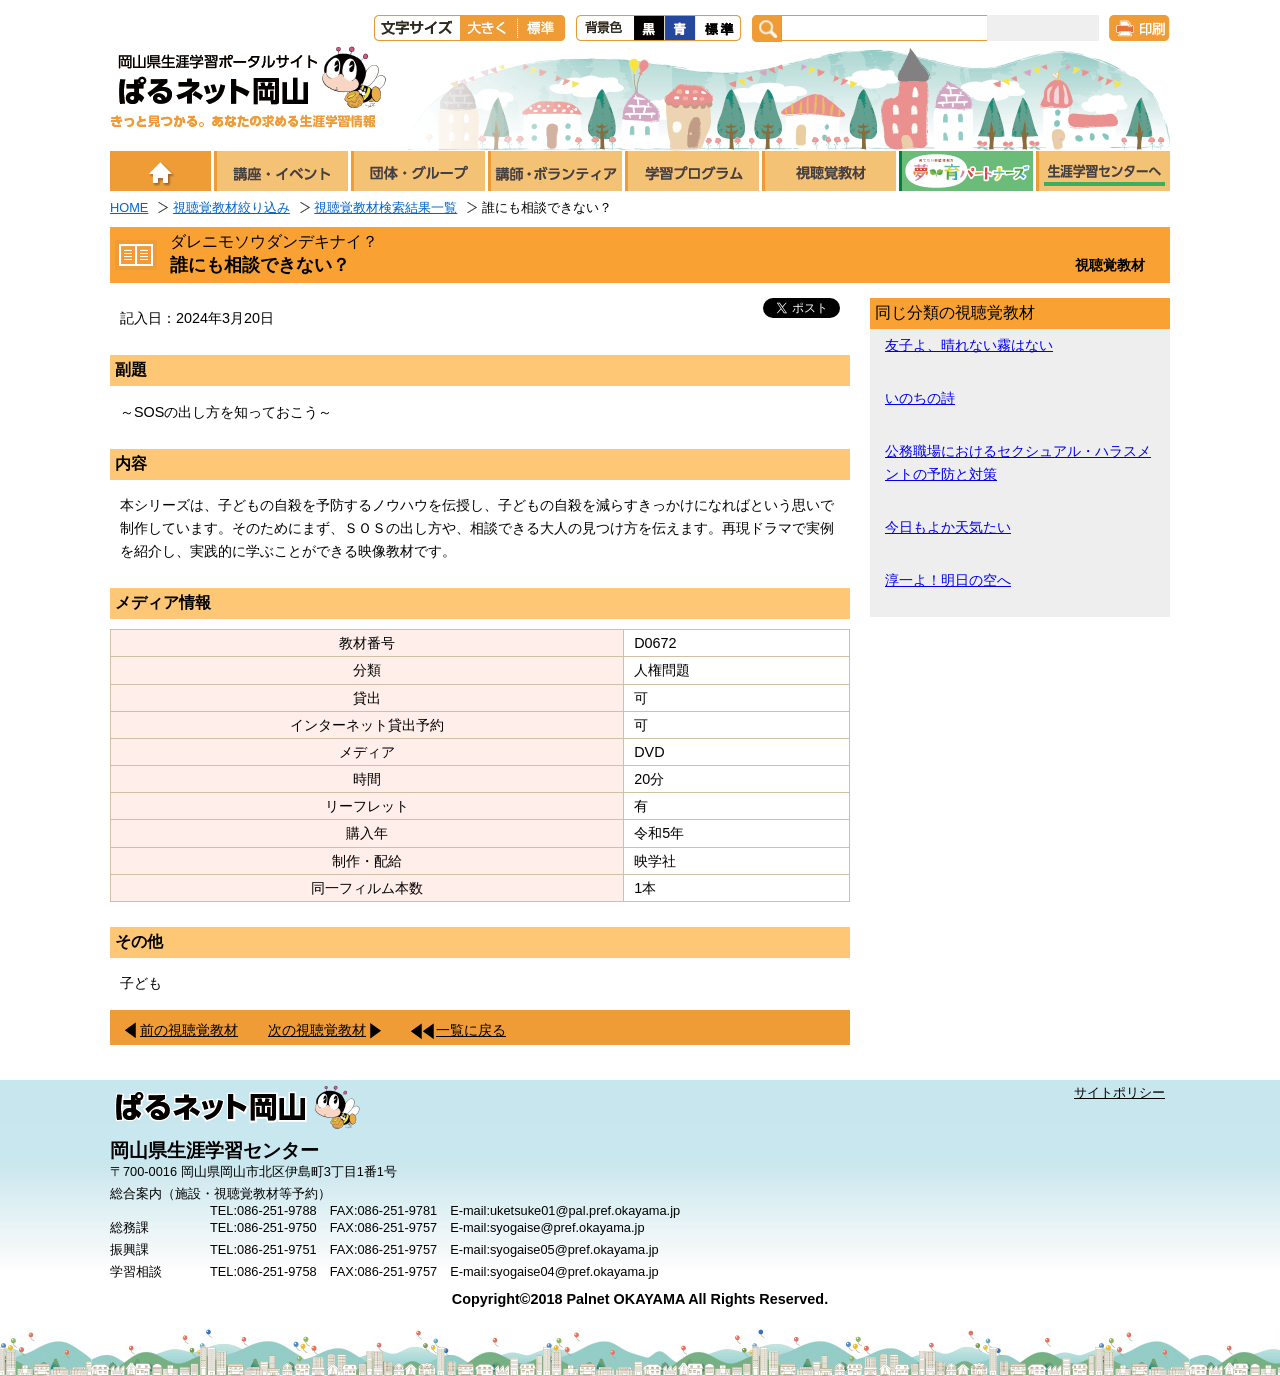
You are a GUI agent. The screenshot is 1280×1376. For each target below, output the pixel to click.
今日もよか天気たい (948, 527)
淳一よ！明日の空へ (948, 580)
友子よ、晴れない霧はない (969, 345)
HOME (129, 207)
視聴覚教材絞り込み (231, 207)
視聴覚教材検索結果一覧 (385, 207)
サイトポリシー (1119, 1092)
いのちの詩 (920, 398)
